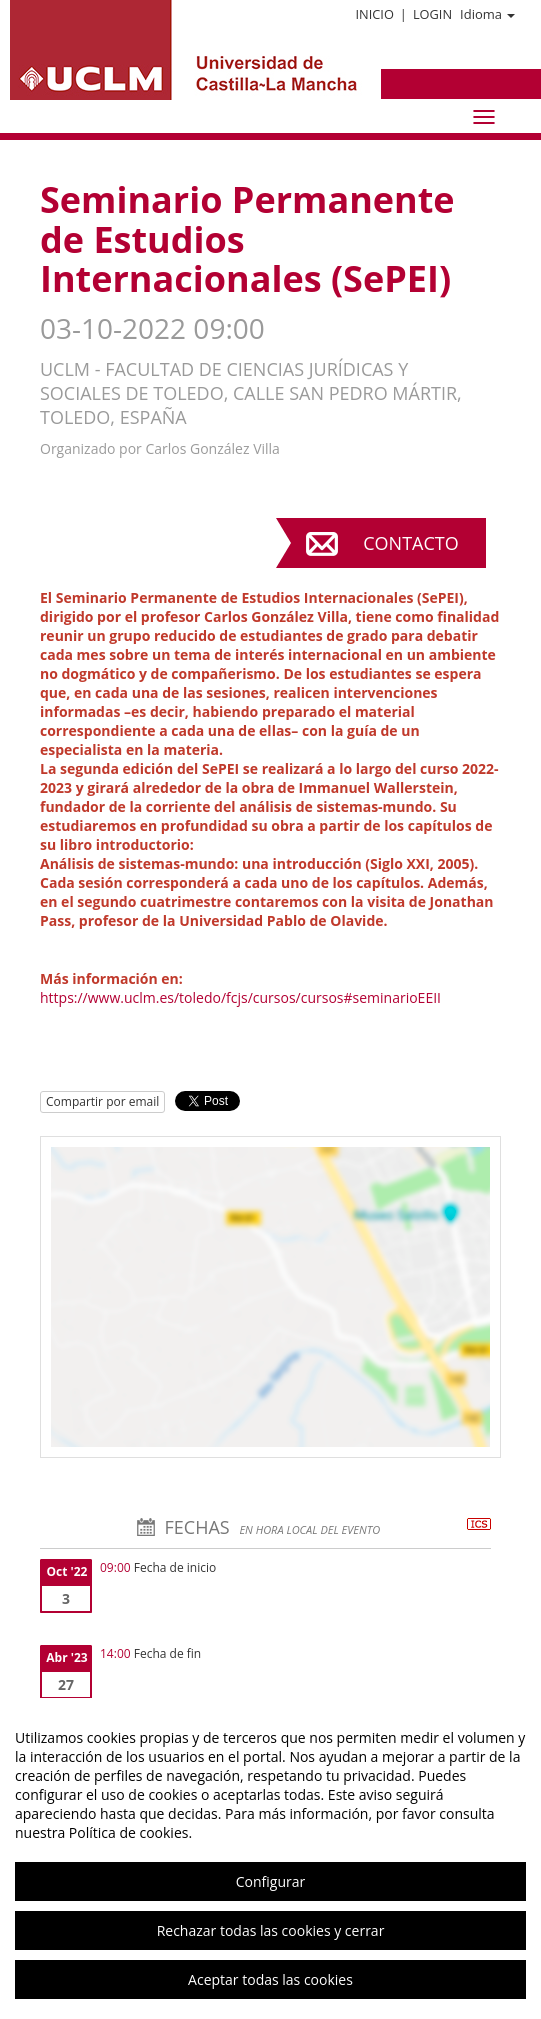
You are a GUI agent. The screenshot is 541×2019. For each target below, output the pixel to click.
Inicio (374, 14)
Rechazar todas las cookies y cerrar (271, 1930)
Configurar (270, 1881)
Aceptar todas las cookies (270, 1979)
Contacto (410, 543)
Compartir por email (102, 1101)
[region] (270, 1858)
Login (432, 14)
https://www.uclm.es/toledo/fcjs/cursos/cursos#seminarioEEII (240, 997)
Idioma (487, 14)
